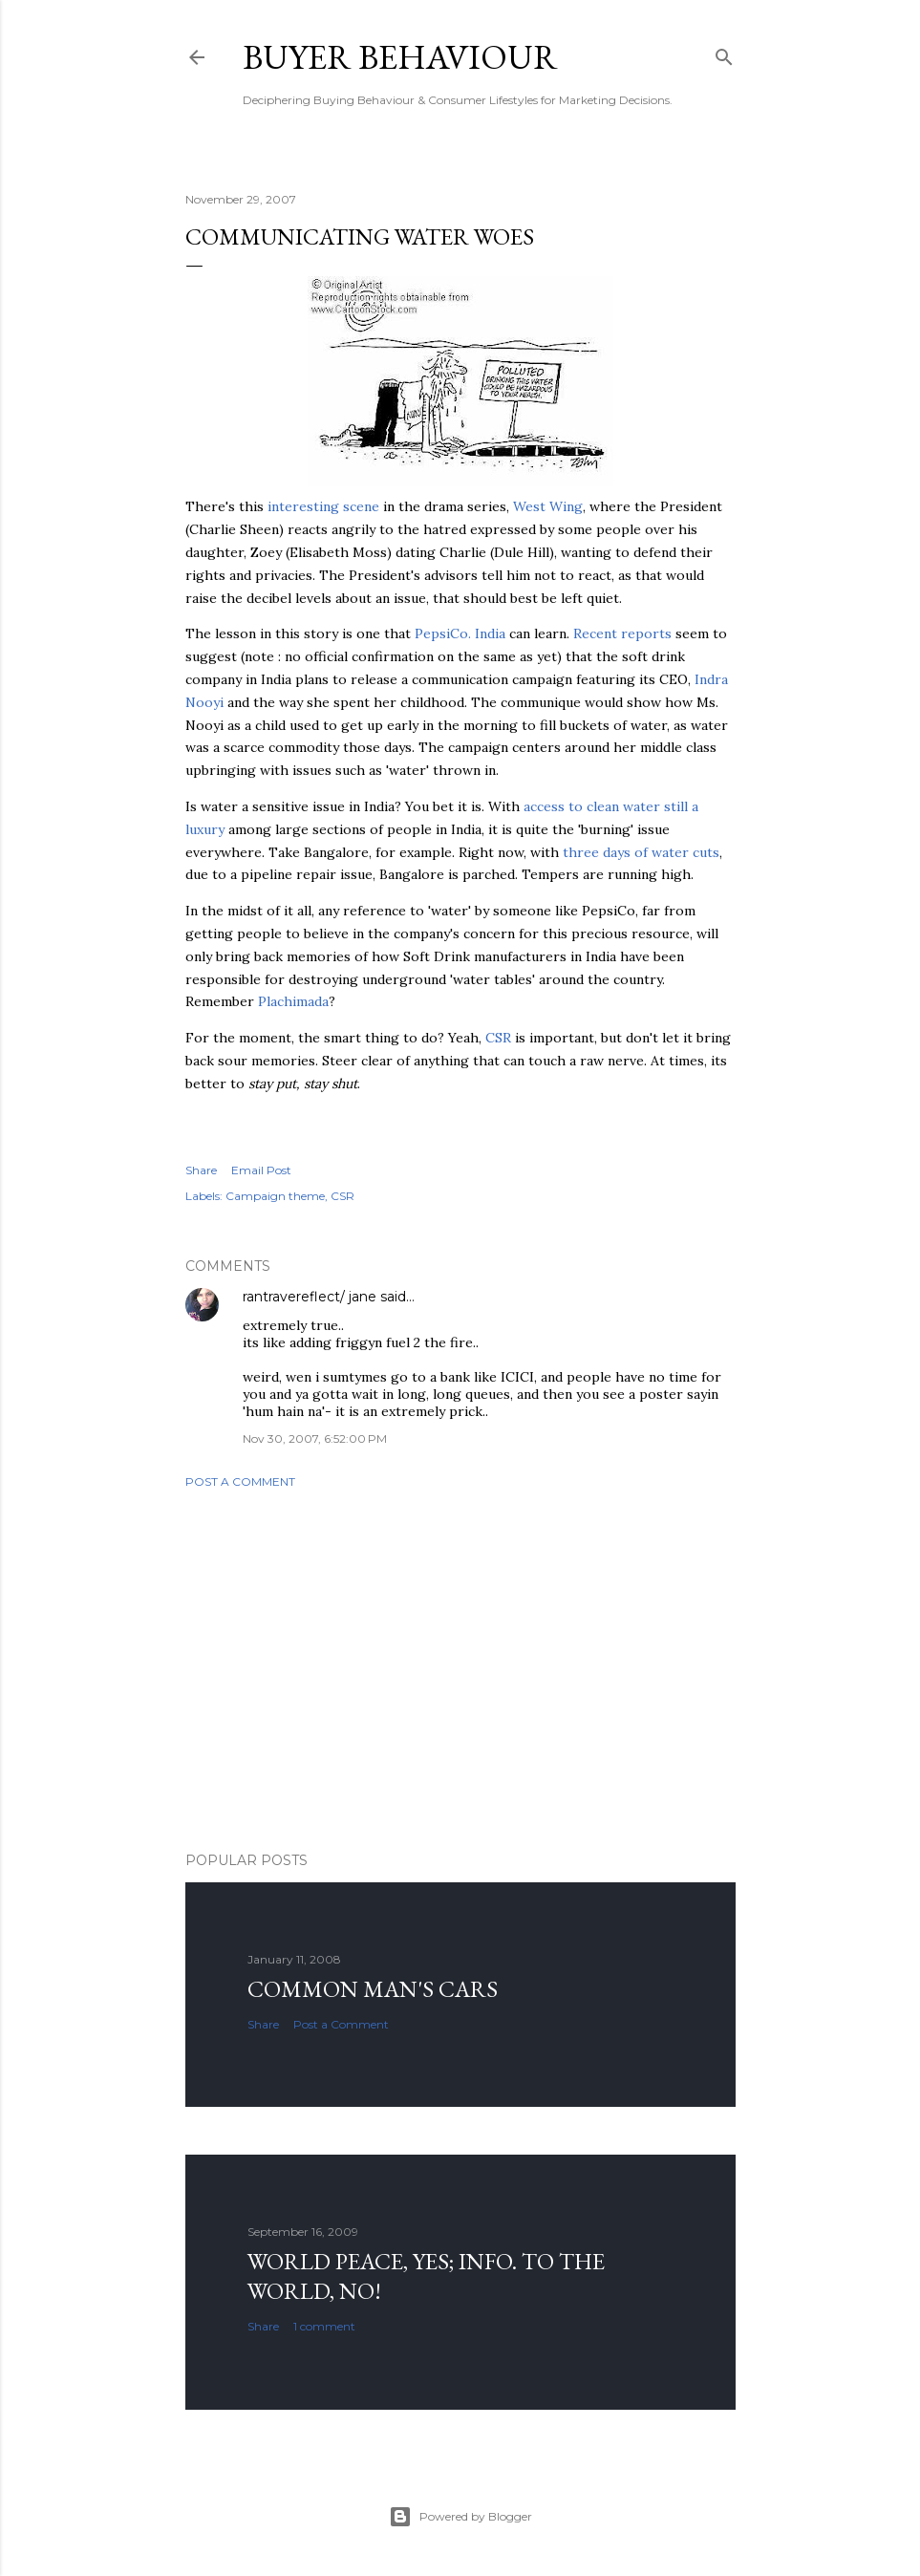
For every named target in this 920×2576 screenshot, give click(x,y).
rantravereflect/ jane (309, 1296)
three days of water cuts (641, 852)
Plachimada (293, 1001)
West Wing (548, 506)
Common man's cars (372, 1989)
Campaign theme (275, 1196)
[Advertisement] (460, 1670)
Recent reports (622, 633)
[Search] (724, 53)
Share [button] (201, 1170)
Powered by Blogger (460, 2516)
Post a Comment (240, 1481)
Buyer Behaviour (400, 56)
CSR (498, 1037)
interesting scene (323, 506)
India (460, 633)
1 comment (324, 2326)
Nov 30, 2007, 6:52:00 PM (315, 1438)
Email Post (261, 1170)
